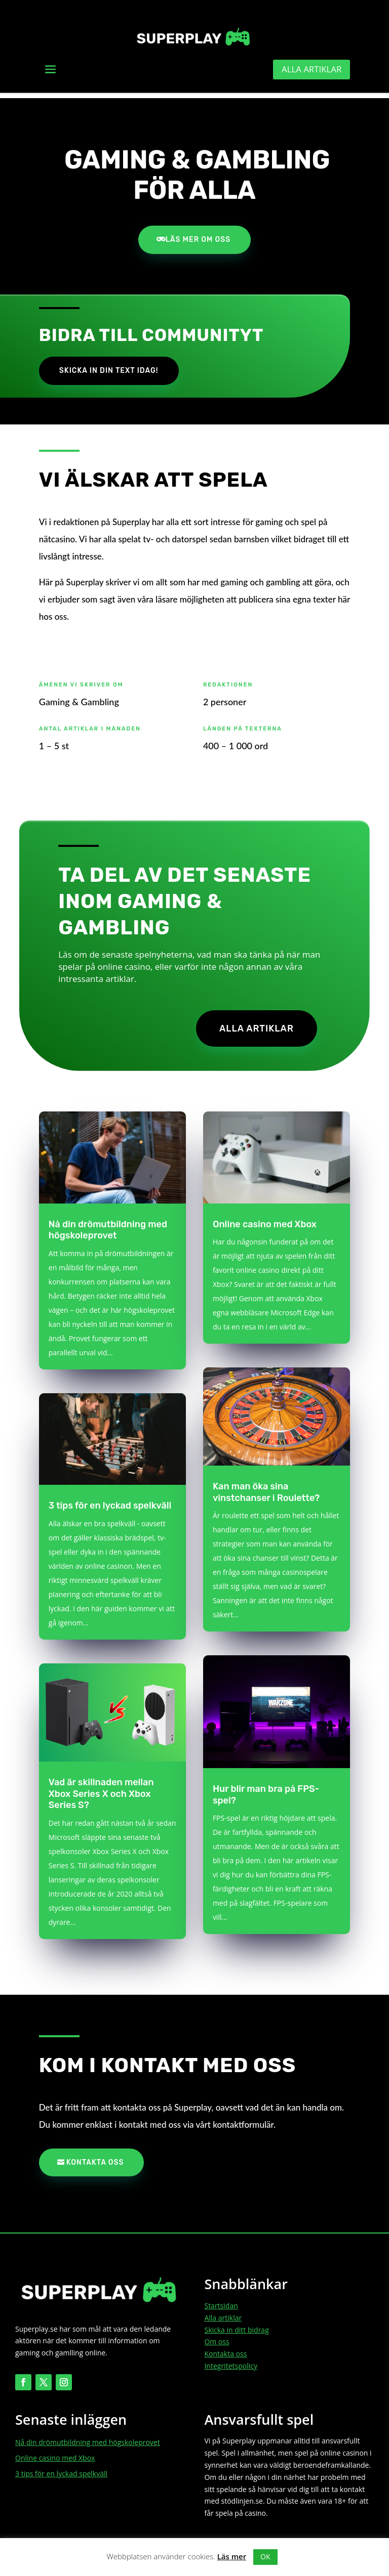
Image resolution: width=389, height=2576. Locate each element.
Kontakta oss (95, 2159)
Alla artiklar (309, 70)
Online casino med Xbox (265, 1220)
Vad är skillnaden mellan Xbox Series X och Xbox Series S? (101, 1791)
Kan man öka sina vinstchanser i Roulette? (266, 1489)
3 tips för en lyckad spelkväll (110, 1502)
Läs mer (231, 2556)
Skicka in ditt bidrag (236, 2326)
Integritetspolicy (230, 2363)
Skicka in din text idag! (109, 365)
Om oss (216, 2338)
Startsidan (221, 2302)
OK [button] (265, 2556)
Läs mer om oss (198, 234)
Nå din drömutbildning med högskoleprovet (108, 1226)
